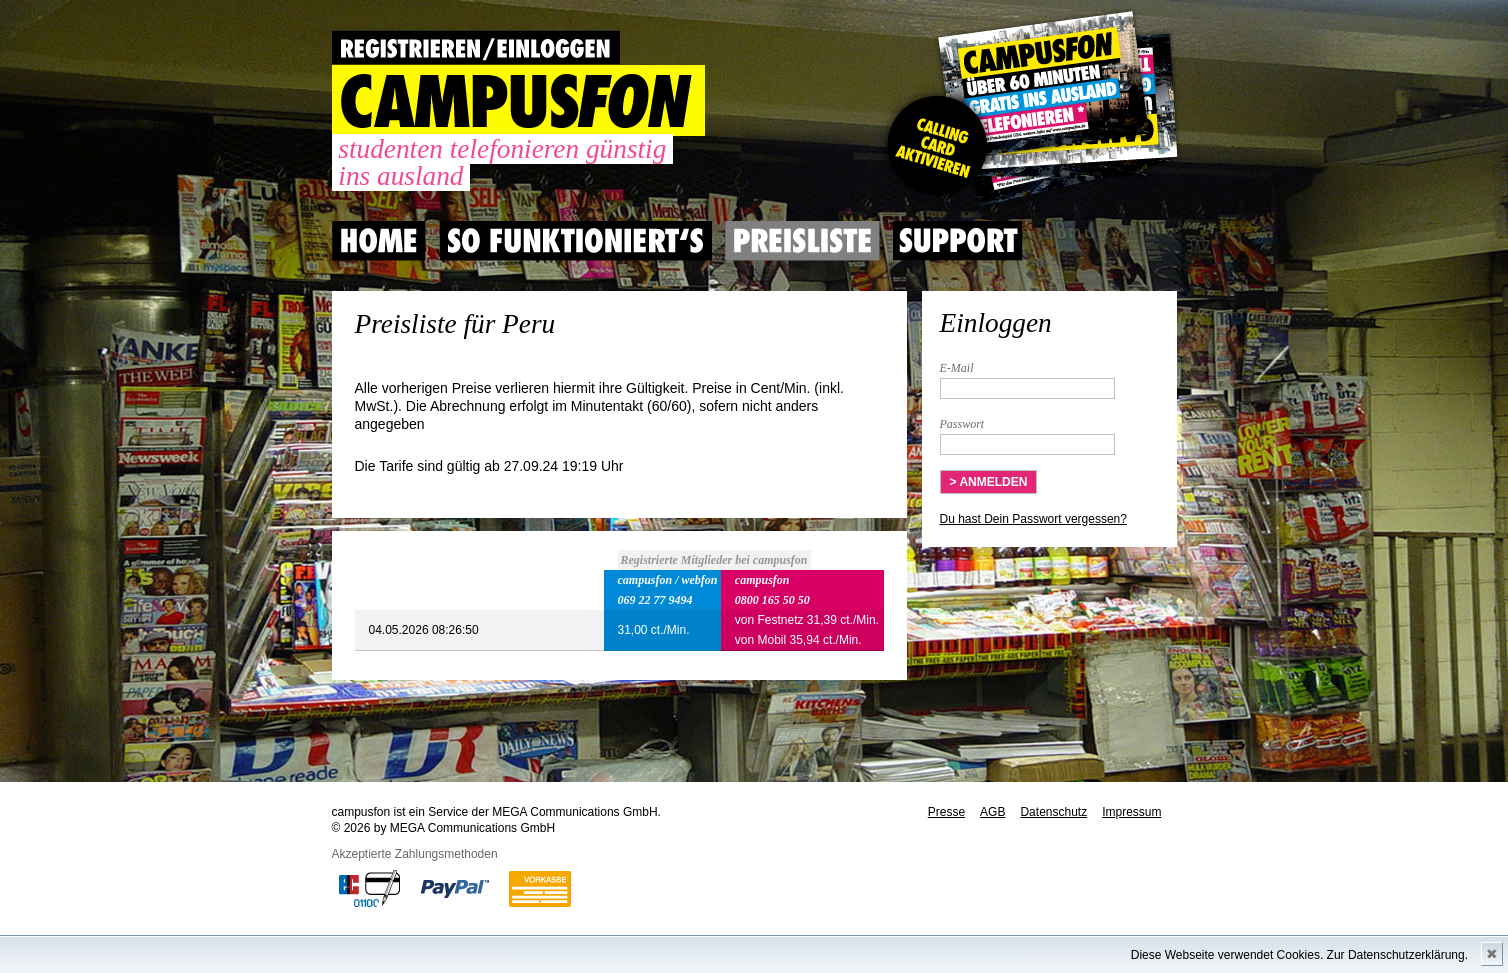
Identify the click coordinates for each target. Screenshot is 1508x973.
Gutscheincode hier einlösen (1028, 110)
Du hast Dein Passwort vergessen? (1033, 519)
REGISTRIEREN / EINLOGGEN (476, 47)
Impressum (1131, 812)
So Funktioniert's (575, 241)
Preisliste (802, 241)
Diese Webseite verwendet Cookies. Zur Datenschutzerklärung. (1299, 955)
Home (379, 241)
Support (958, 241)
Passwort (962, 424)
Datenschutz (1053, 812)
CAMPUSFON (518, 100)
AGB (992, 812)
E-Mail (957, 368)
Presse (946, 812)
